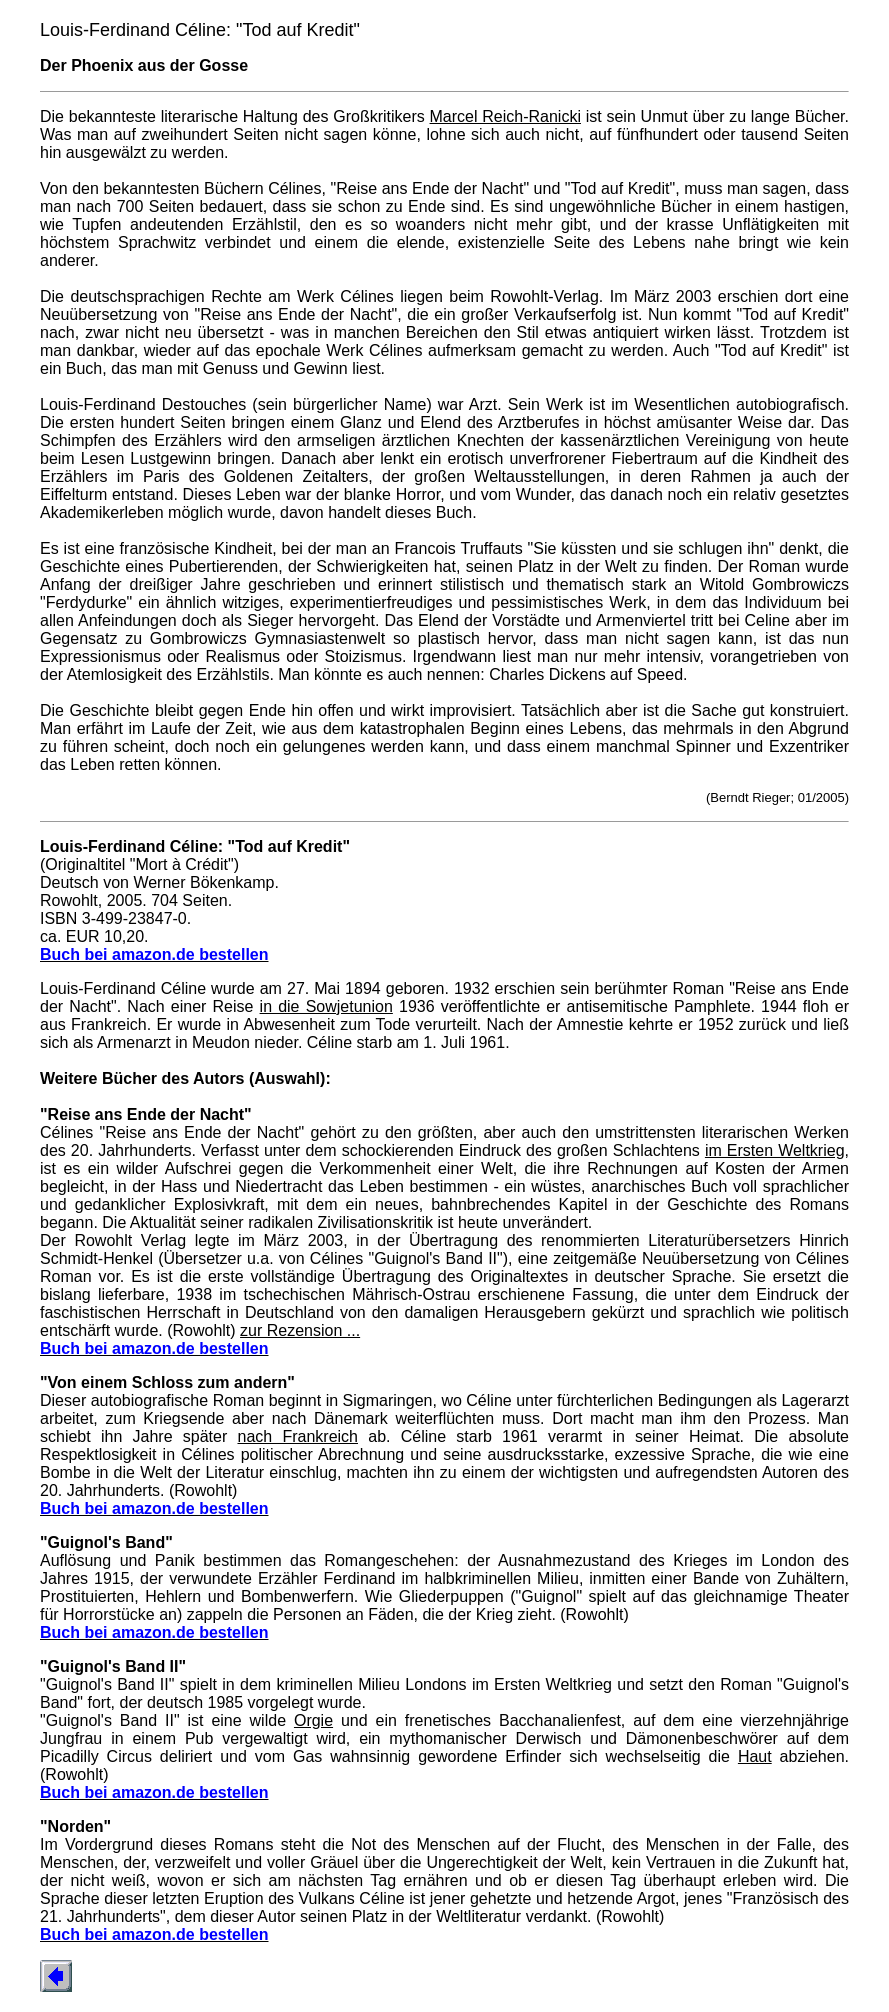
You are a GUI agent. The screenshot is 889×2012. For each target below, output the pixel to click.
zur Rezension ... (300, 1330)
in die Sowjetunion (326, 1006)
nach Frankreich (297, 1436)
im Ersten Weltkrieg (775, 1150)
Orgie (313, 1720)
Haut (755, 1756)
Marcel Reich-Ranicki (505, 116)
